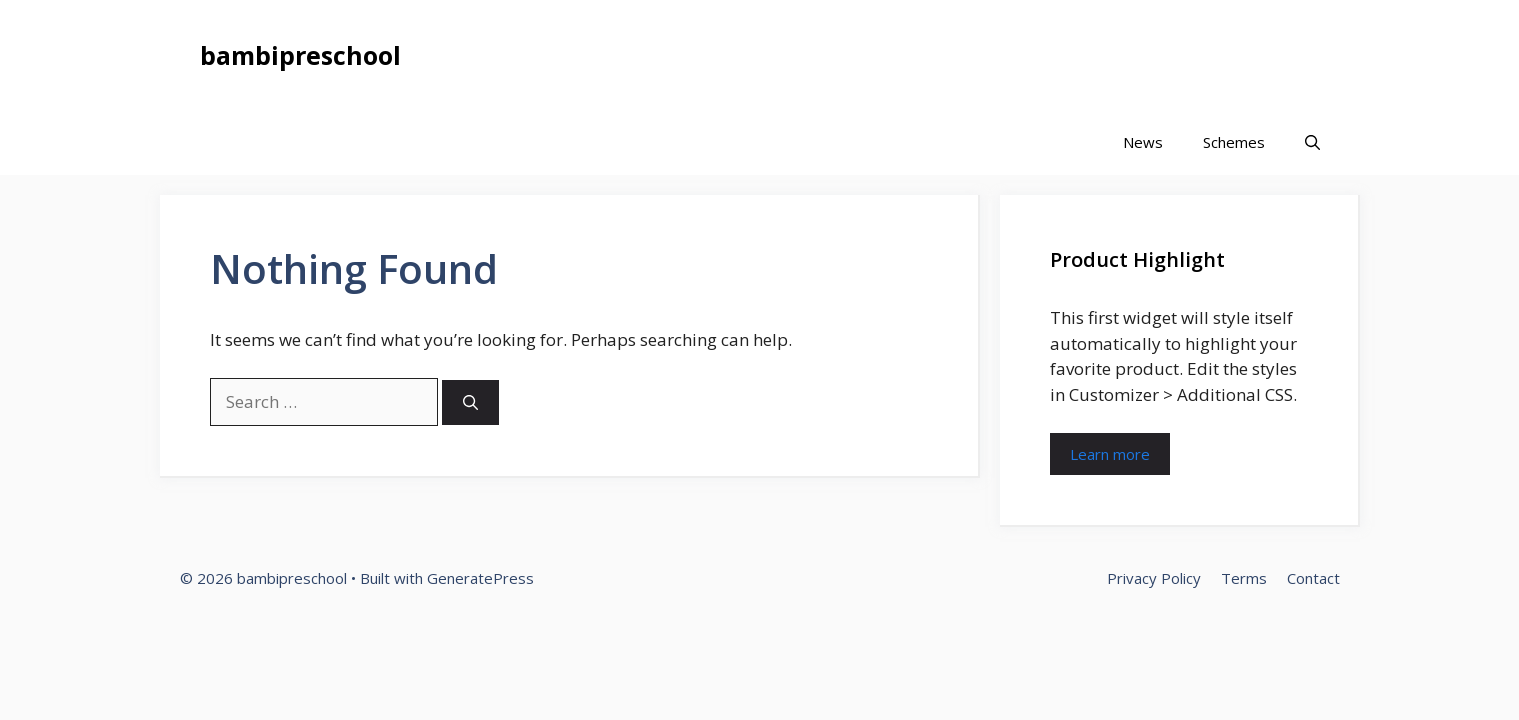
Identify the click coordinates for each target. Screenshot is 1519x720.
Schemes (1234, 142)
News (1143, 142)
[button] (1312, 142)
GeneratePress (480, 578)
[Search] (470, 402)
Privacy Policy (1154, 578)
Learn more (1110, 454)
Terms (1244, 578)
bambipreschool (300, 55)
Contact (1313, 578)
